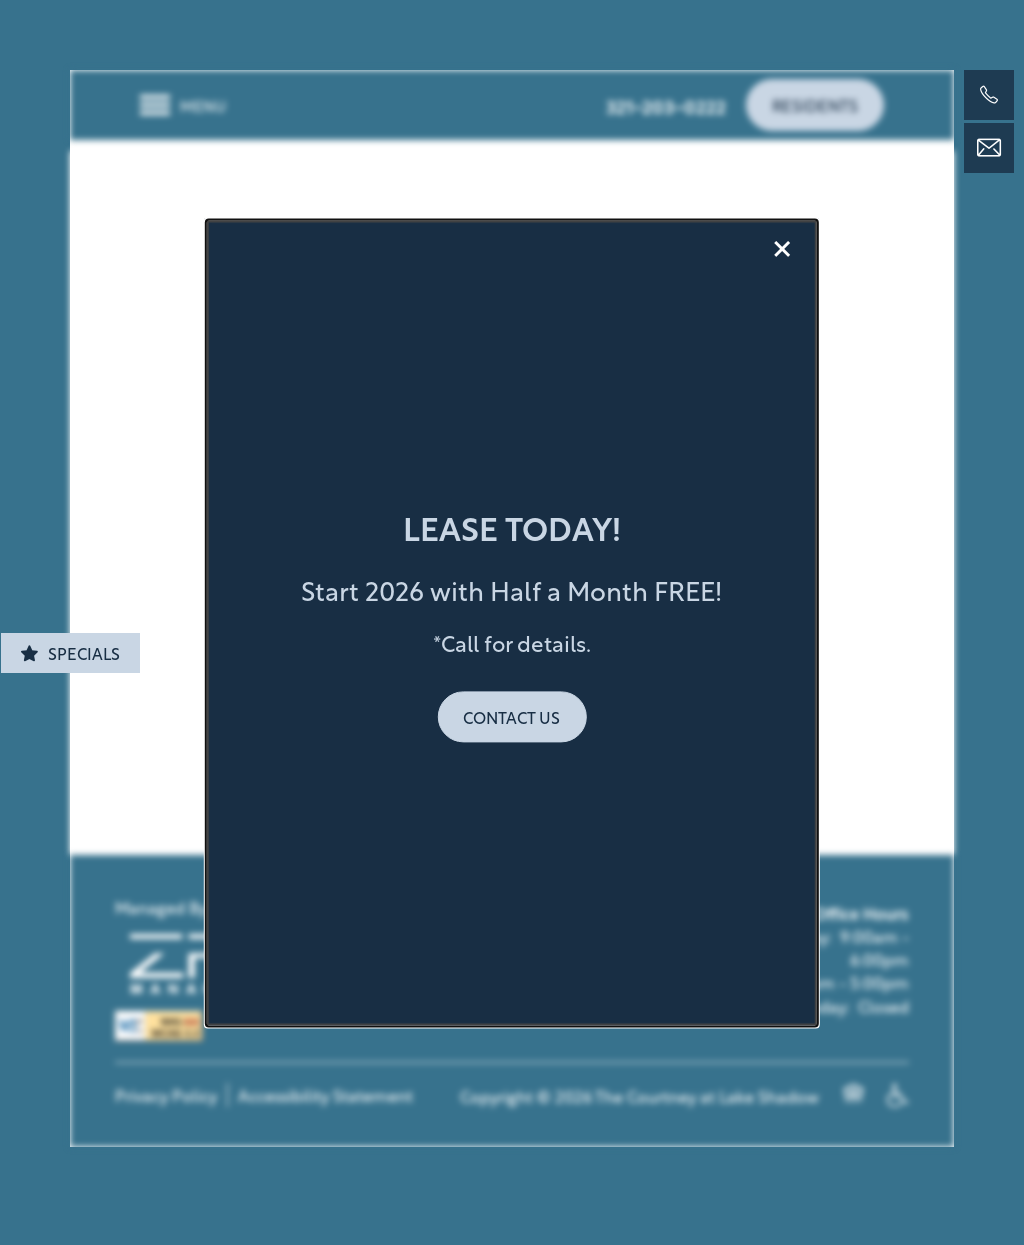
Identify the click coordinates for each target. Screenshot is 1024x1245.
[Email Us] (989, 148)
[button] (511, 716)
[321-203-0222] (989, 95)
